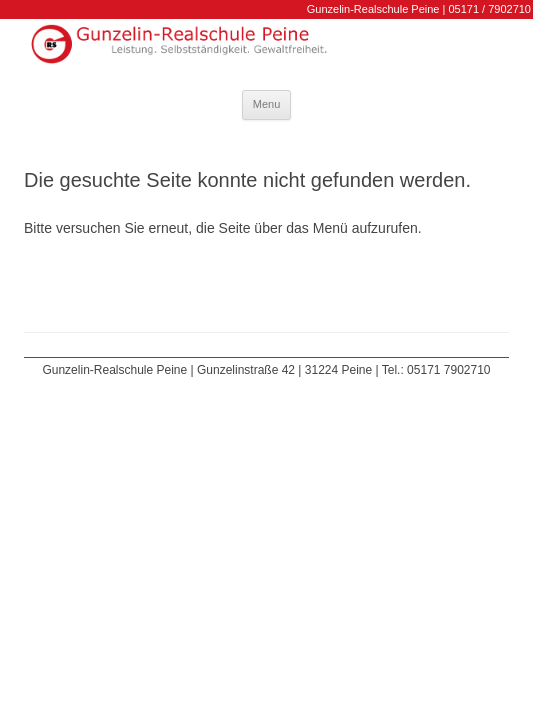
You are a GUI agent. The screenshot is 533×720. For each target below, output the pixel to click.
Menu (267, 104)
